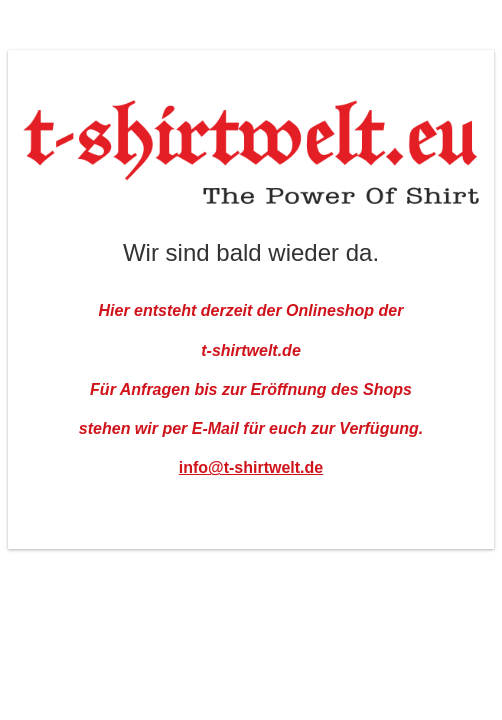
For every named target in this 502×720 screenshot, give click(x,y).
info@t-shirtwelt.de (251, 467)
